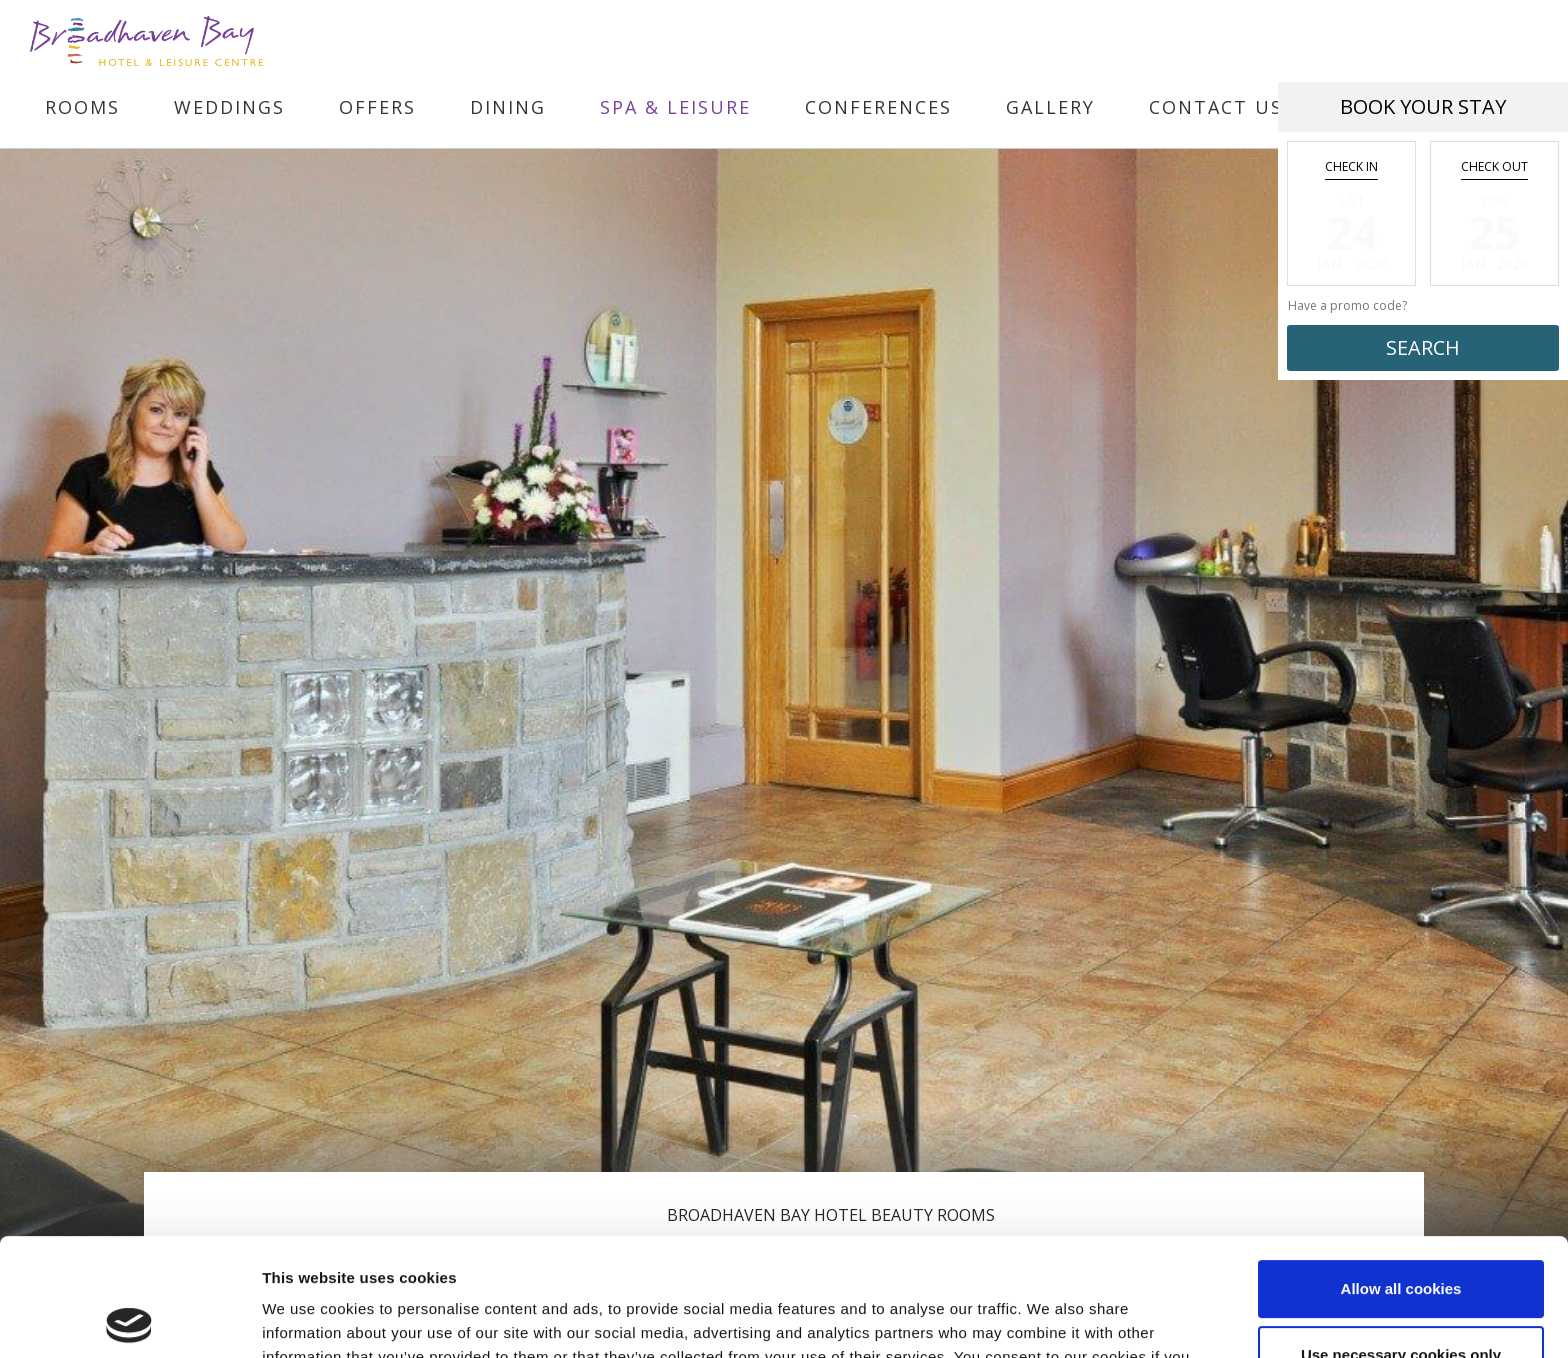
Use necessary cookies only (1401, 1236)
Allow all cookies (1401, 1171)
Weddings (229, 107)
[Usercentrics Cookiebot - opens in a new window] (129, 1319)
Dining (508, 107)
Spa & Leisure (675, 107)
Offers (377, 107)
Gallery (1050, 107)
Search (1423, 347)
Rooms (82, 107)
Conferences (878, 107)
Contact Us (1216, 107)
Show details (308, 1318)
